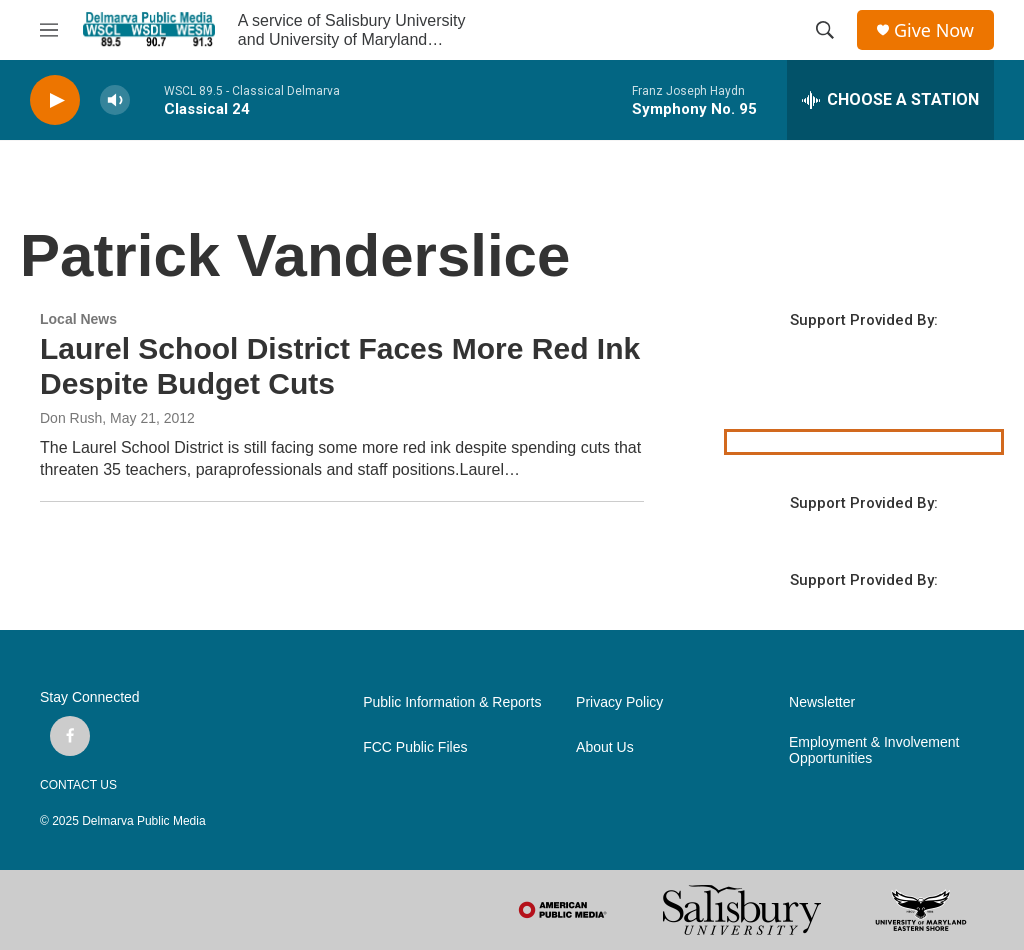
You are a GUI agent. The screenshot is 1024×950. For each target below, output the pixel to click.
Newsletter (822, 702)
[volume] (115, 100)
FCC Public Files (415, 747)
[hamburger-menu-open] (49, 30)
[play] (55, 100)
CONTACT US (78, 785)
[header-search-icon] (825, 30)
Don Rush (71, 418)
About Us (605, 747)
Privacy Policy (619, 702)
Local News (78, 319)
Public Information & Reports (452, 702)
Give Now (934, 30)
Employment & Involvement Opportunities (874, 750)
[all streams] (890, 100)
